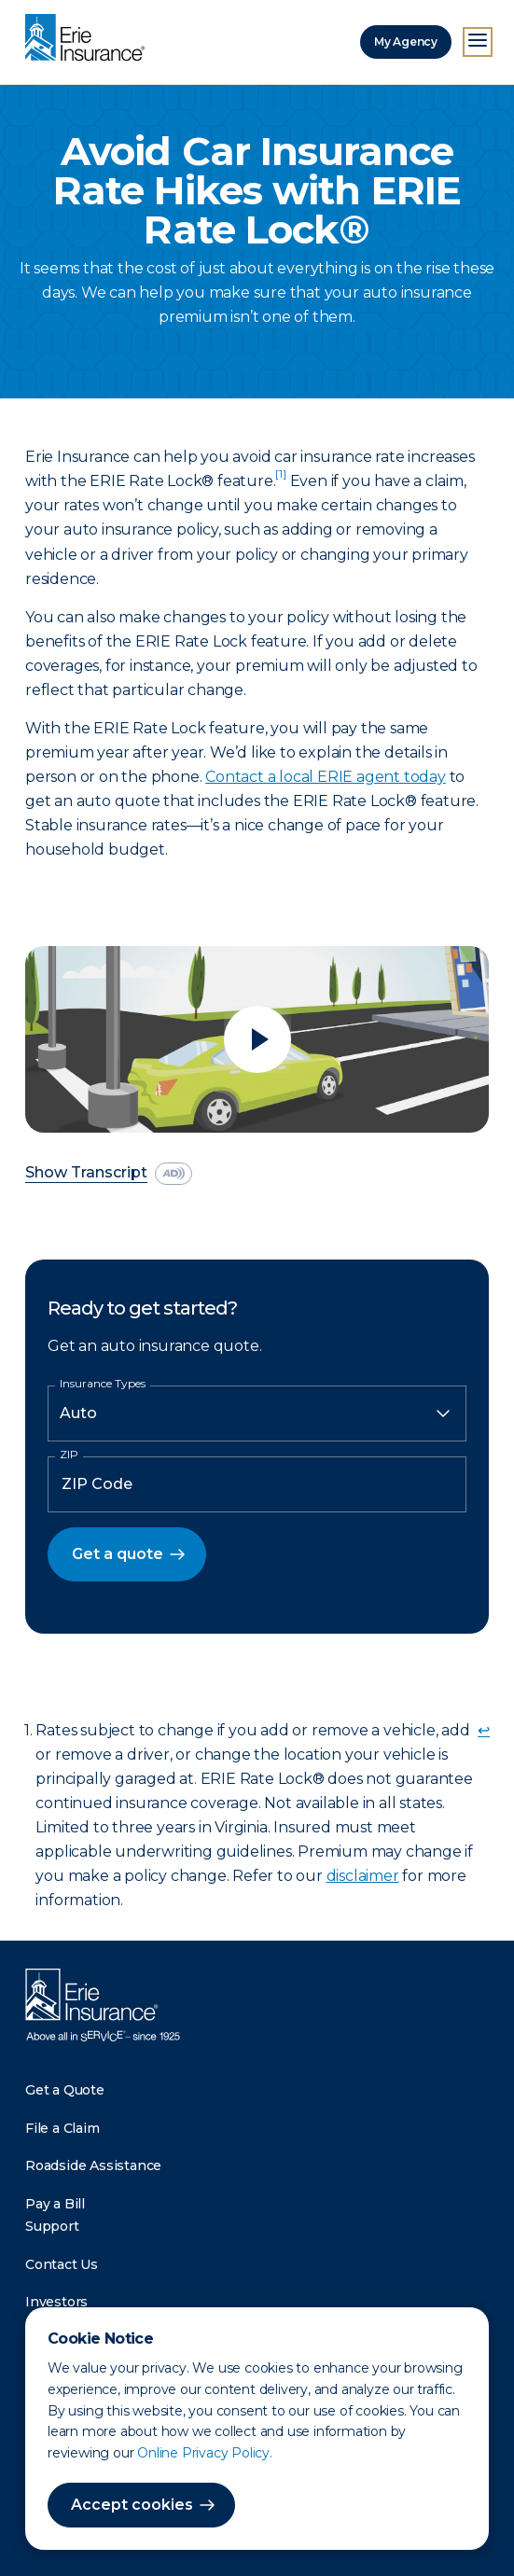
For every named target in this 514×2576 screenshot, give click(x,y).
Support (52, 2226)
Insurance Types (103, 1383)
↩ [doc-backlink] (484, 1730)
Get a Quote (64, 2090)
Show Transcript (86, 1173)
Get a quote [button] (117, 1554)
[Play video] (257, 1039)
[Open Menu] (477, 42)
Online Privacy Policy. (204, 2452)
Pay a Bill (55, 2203)
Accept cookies (132, 2504)
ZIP (69, 1454)
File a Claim (62, 2128)
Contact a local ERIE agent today (325, 777)
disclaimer (362, 1876)
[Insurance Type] (257, 1413)
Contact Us (61, 2264)
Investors (56, 2301)
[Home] (89, 39)
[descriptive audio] (173, 1174)
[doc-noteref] (280, 481)
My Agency (406, 42)
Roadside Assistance (93, 2165)
